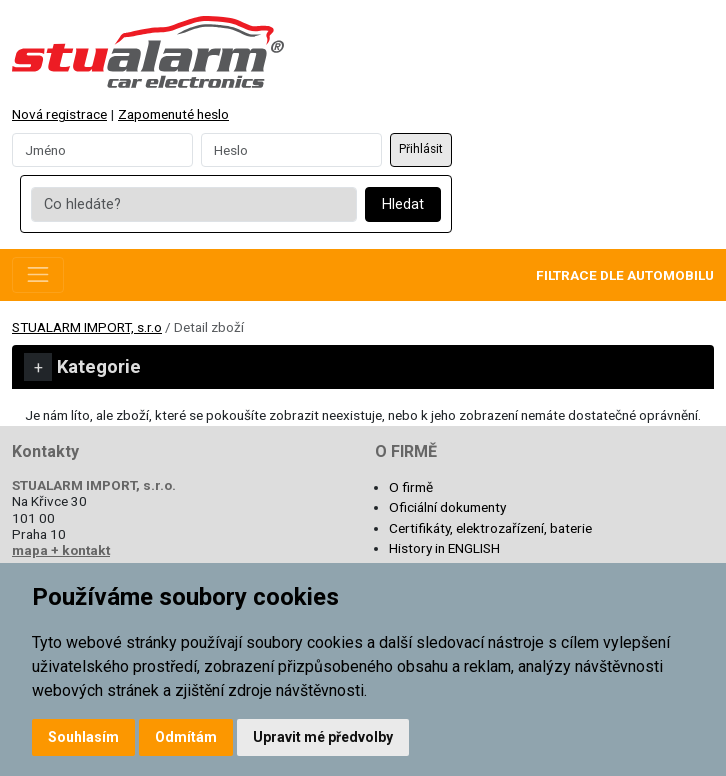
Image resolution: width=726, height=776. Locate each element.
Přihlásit (421, 149)
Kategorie (82, 367)
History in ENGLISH (444, 548)
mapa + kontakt (61, 550)
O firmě (411, 487)
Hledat (403, 204)
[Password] (291, 150)
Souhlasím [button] (83, 737)
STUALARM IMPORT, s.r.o (87, 327)
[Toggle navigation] (38, 275)
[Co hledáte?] (193, 205)
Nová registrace (59, 114)
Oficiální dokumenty (447, 507)
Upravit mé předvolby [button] (323, 737)
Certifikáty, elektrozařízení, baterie (490, 528)
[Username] (102, 150)
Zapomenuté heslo (173, 114)
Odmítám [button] (186, 737)
